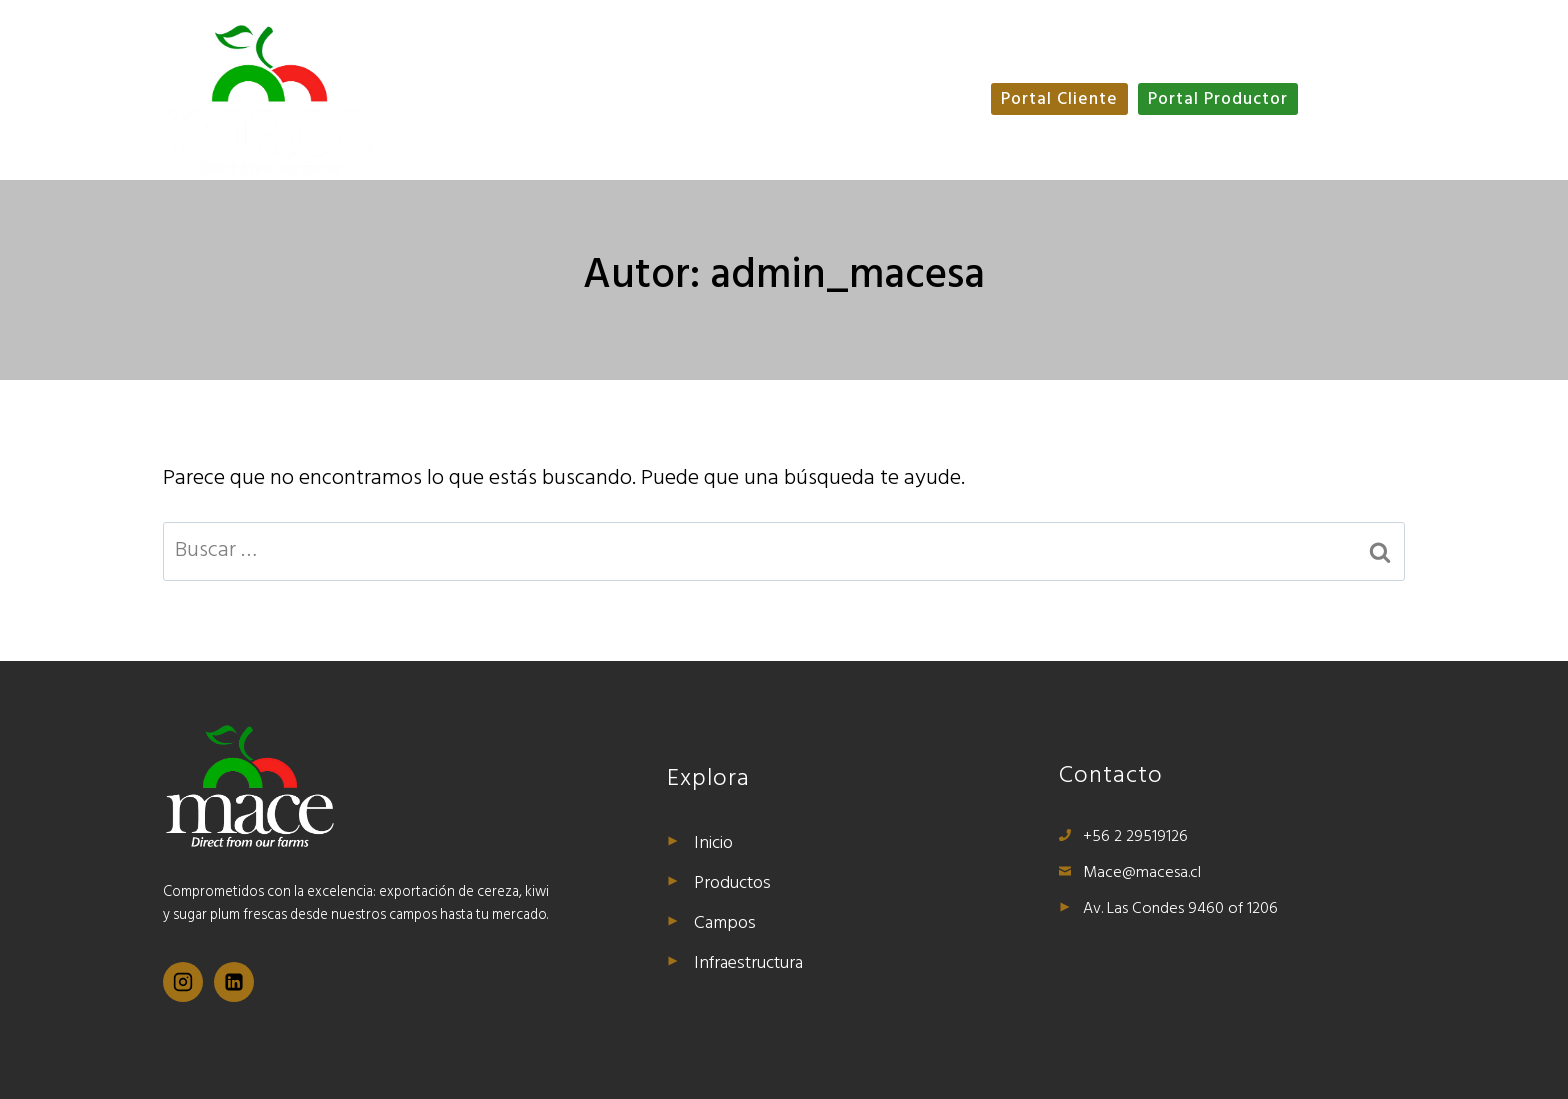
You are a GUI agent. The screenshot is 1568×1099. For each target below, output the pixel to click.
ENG (1344, 100)
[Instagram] (185, 984)
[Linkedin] (240, 984)
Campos (867, 69)
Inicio (660, 69)
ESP (1391, 100)
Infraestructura (768, 131)
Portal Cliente (1059, 100)
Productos (758, 69)
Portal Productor (1218, 100)
